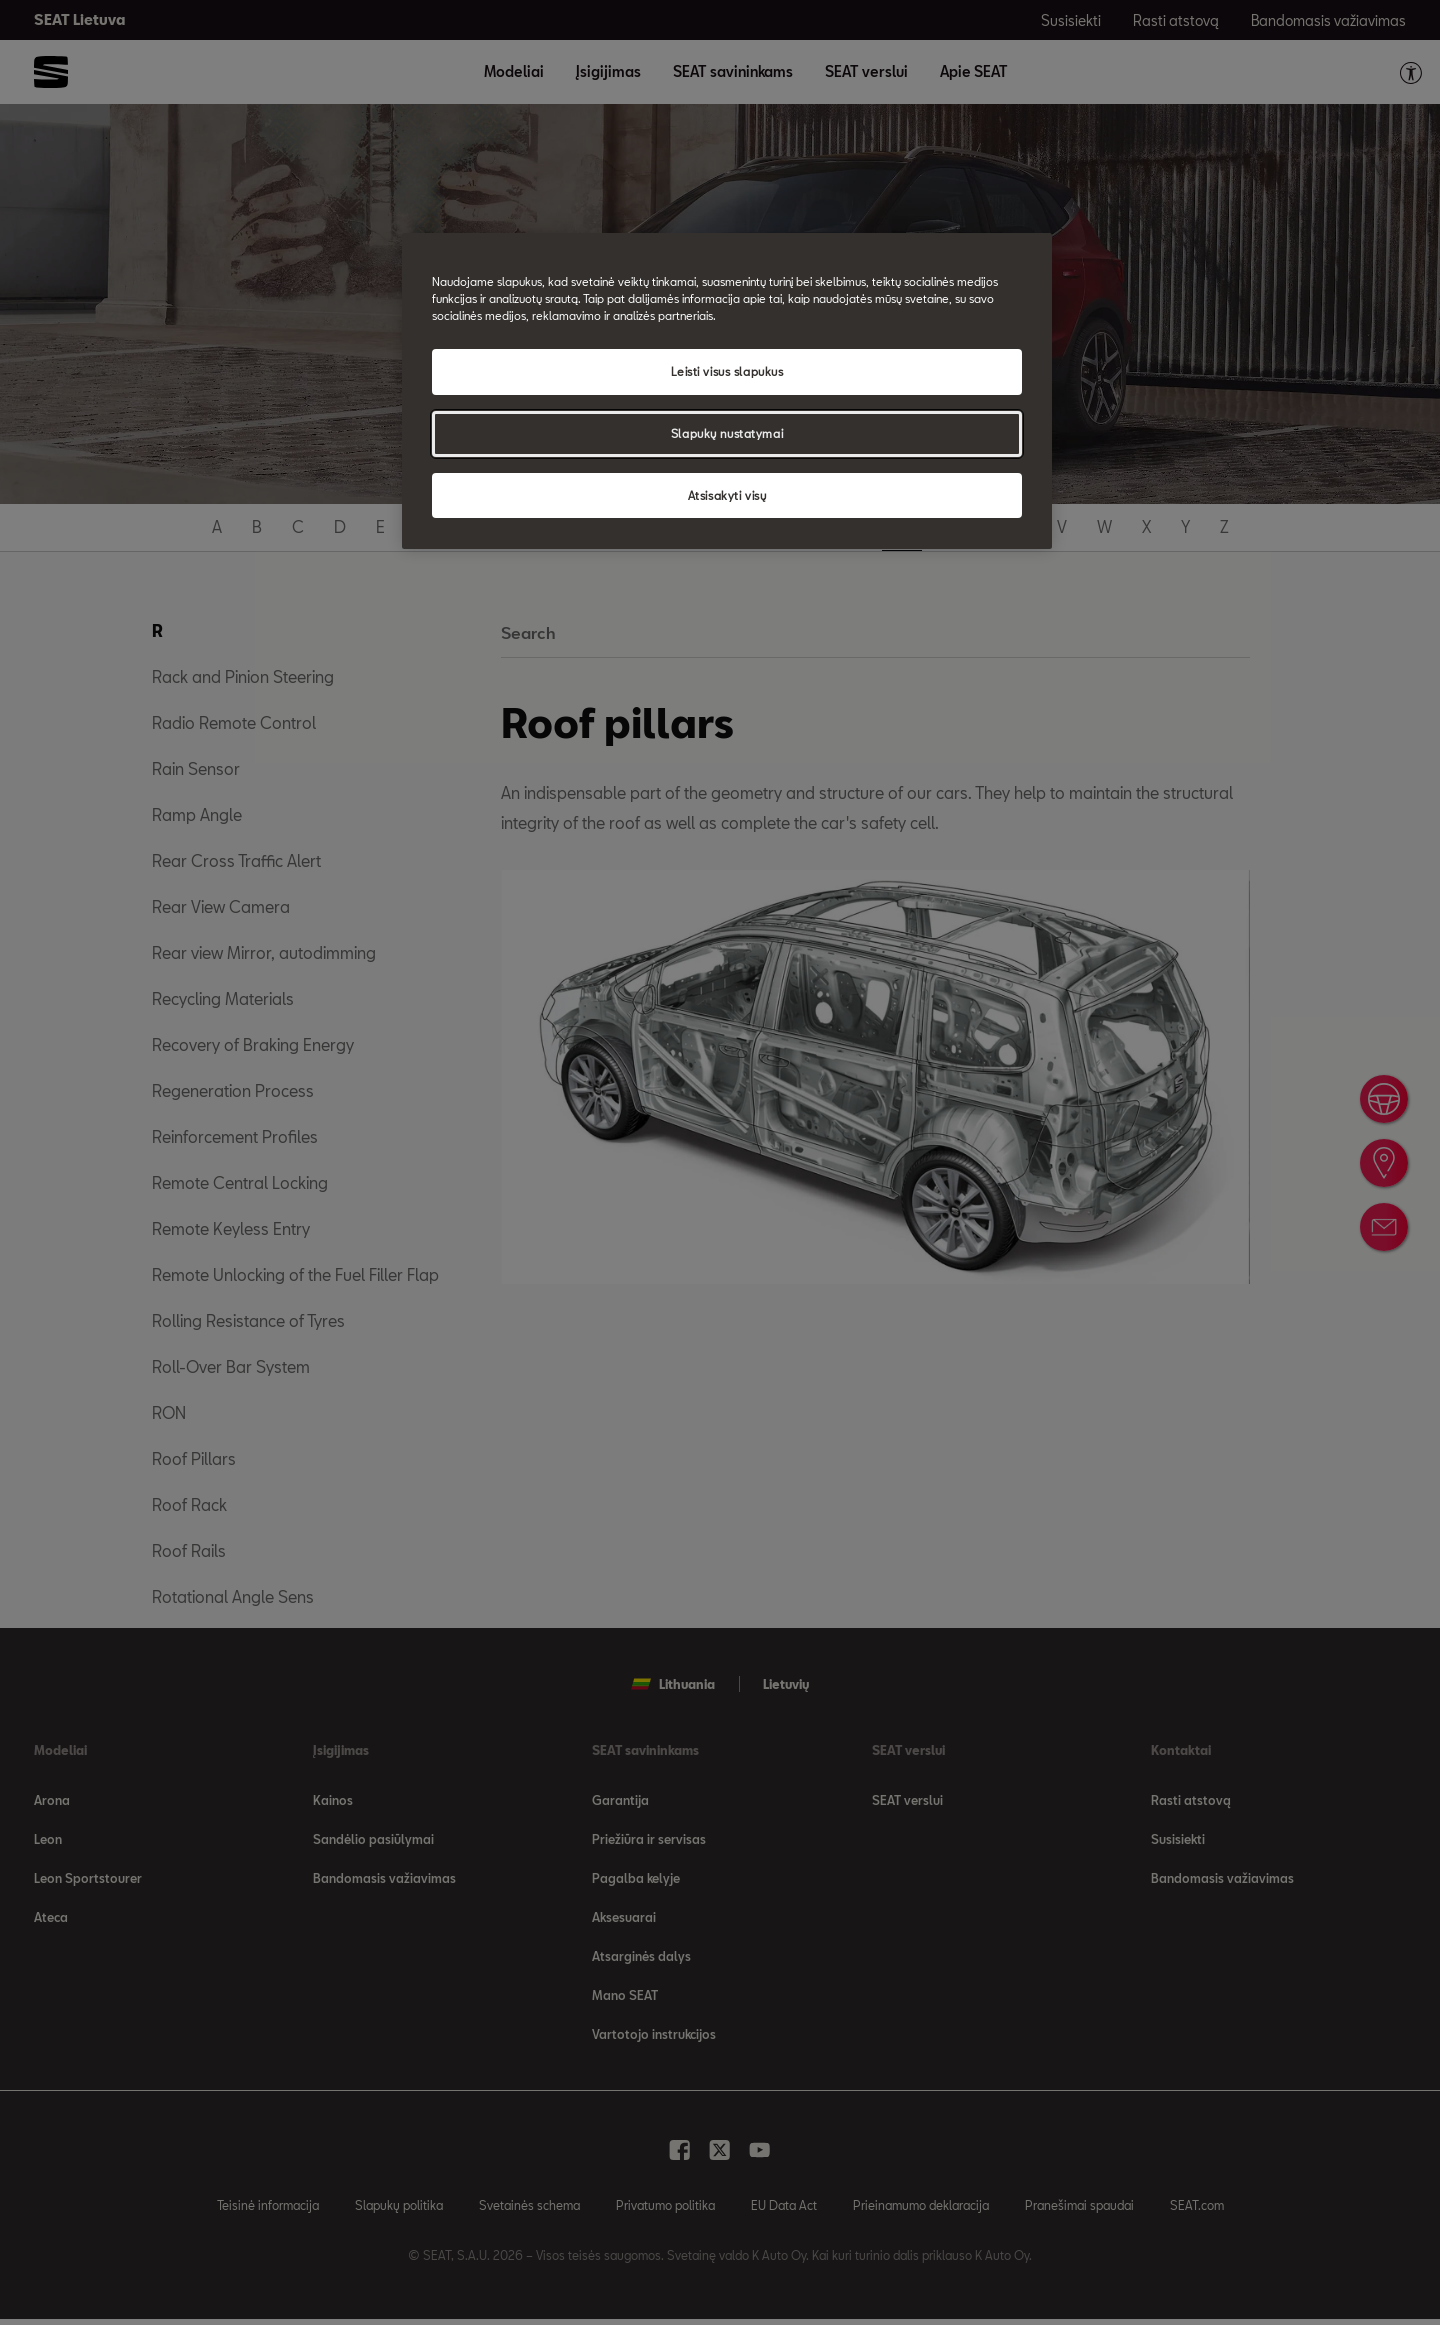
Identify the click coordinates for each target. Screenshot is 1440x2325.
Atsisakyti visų (727, 495)
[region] (727, 391)
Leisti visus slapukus (727, 371)
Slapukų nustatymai (727, 433)
